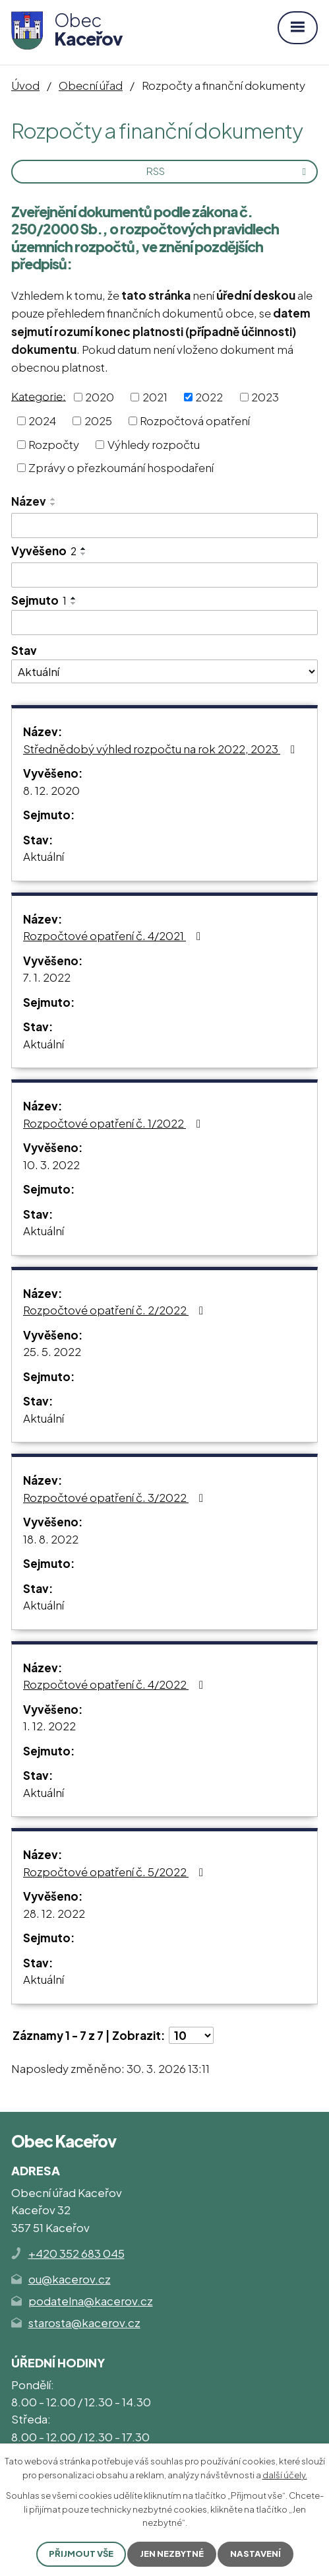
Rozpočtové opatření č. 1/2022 (114, 1123)
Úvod (25, 85)
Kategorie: (38, 395)
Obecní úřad (91, 85)
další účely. (284, 2475)
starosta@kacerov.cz (84, 2322)
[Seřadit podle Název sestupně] (53, 504)
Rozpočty (53, 443)
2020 (99, 397)
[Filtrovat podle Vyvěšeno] (164, 575)
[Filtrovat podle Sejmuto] (164, 622)
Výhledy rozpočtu (153, 443)
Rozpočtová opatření (195, 420)
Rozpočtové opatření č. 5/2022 (115, 1871)
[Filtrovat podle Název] (164, 525)
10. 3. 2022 (51, 1164)
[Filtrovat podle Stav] (164, 671)
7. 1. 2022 (47, 977)
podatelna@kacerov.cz (90, 2300)
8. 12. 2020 (51, 790)
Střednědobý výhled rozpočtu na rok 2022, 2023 (161, 748)
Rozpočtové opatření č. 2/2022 (115, 1310)
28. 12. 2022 (54, 1913)
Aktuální (43, 856)
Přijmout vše (81, 2553)
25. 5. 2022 (52, 1351)
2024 (42, 420)
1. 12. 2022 (49, 1725)
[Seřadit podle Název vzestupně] (53, 499)
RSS (228, 170)
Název (28, 501)
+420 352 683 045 (76, 2253)
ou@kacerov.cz (69, 2279)
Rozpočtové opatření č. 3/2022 (115, 1497)
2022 (209, 397)
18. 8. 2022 (50, 1539)
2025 (98, 420)
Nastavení (255, 2553)
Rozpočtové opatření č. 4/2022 (115, 1684)
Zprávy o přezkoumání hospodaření (121, 467)
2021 (154, 397)
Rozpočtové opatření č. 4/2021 (114, 935)
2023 (265, 397)
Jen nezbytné (172, 2553)
